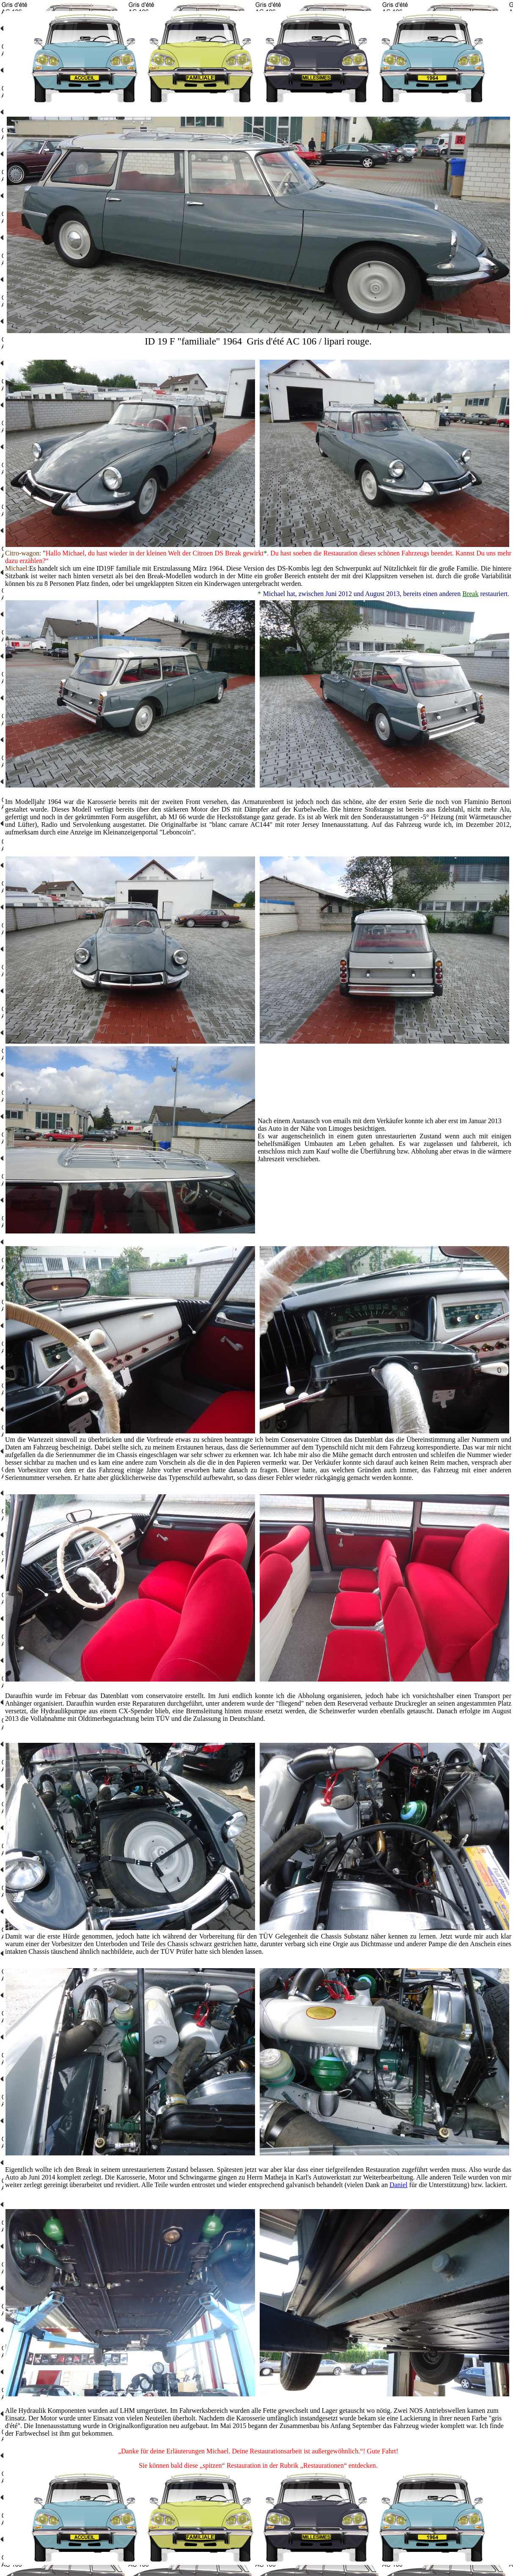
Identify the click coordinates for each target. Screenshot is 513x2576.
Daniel (399, 2184)
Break (470, 593)
